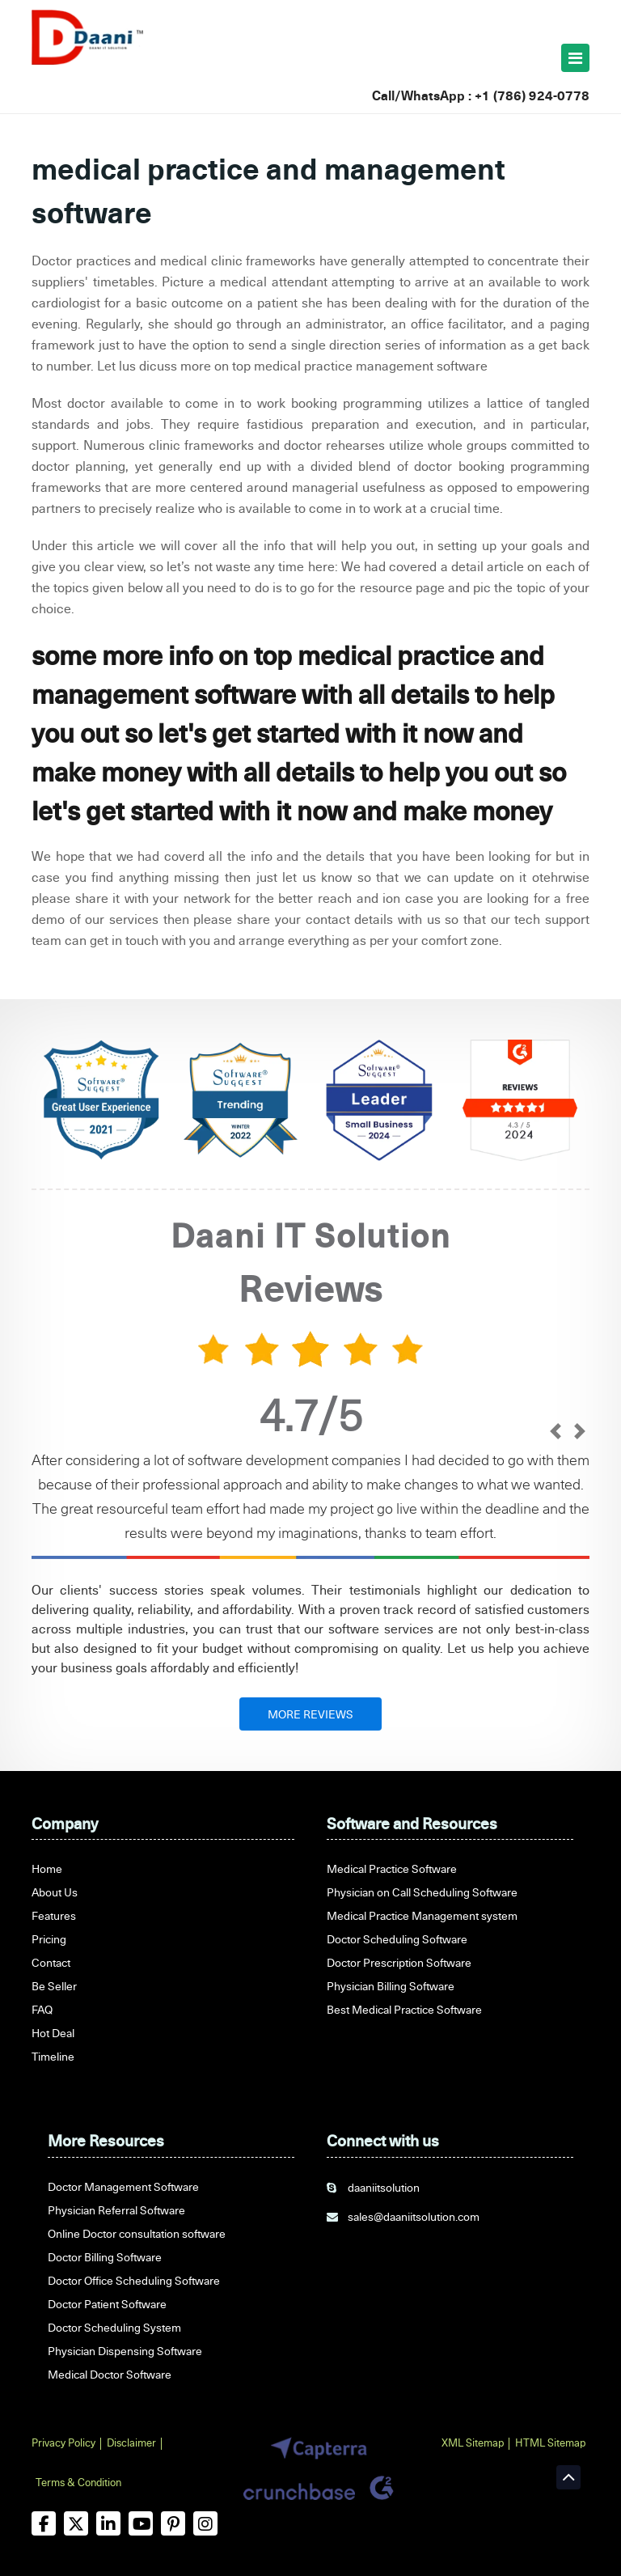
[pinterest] (173, 2523)
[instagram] (205, 2523)
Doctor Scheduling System (114, 2327)
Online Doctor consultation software (137, 2233)
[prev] (555, 1433)
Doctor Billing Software (105, 2257)
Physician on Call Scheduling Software (422, 1892)
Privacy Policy (63, 2442)
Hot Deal (53, 2032)
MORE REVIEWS (310, 1714)
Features (54, 1915)
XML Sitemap (472, 2442)
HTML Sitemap (550, 2442)
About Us (55, 1892)
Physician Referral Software (116, 2210)
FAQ (42, 2009)
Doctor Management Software (123, 2186)
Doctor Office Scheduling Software (134, 2280)
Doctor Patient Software (107, 2303)
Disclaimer (131, 2442)
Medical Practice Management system (422, 1915)
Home (47, 1868)
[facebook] (44, 2523)
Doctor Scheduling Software (397, 1939)
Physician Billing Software (390, 1985)
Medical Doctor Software (109, 2374)
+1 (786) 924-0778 (532, 95)
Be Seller (54, 1985)
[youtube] (141, 2523)
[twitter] (76, 2523)
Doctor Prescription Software (399, 1962)
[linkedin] (108, 2523)
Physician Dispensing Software (125, 2350)
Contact (51, 1962)
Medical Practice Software (392, 1868)
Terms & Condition (78, 2482)
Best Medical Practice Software (404, 2009)
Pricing (49, 1939)
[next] (579, 1433)
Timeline (53, 2056)
